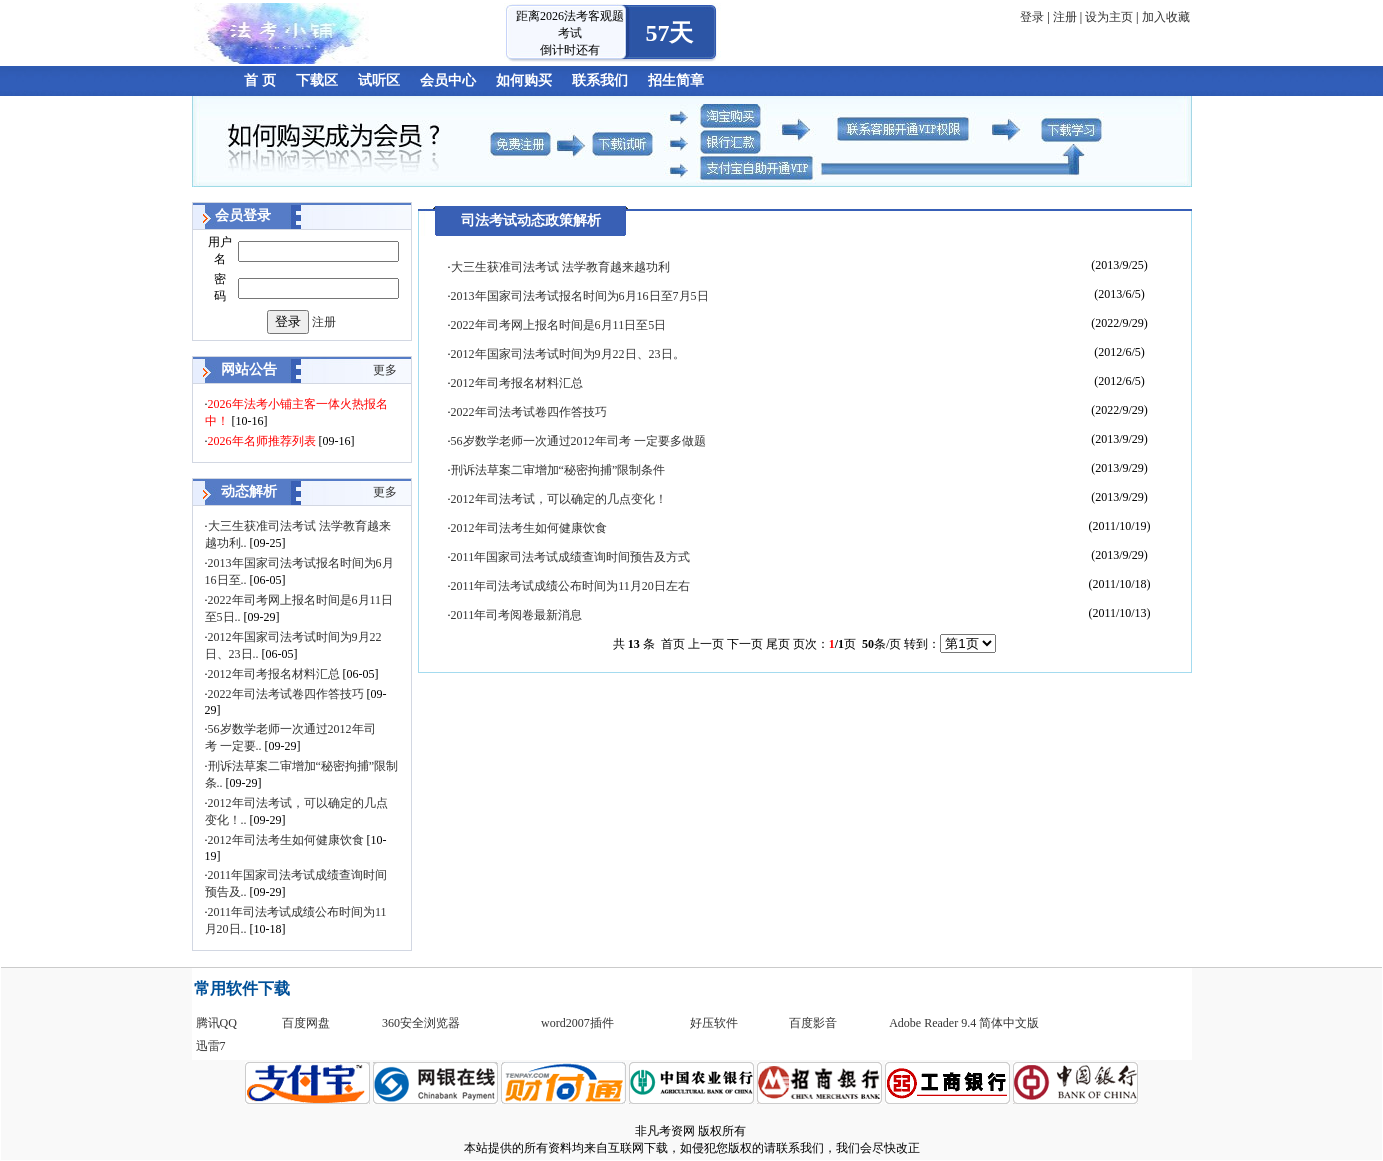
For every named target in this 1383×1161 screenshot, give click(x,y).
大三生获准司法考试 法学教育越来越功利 (560, 267)
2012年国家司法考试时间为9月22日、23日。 (568, 354)
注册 (1065, 17)
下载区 (317, 80)
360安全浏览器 (421, 1023)
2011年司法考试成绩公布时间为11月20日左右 (570, 586)
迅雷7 (211, 1046)
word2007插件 (577, 1023)
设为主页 (1109, 17)
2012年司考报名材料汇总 (274, 674)
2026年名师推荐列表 (262, 441)
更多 (385, 370)
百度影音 (813, 1023)
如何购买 (524, 80)
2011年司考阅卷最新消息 (517, 615)
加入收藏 (1166, 17)
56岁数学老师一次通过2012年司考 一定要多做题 (578, 441)
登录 (1032, 17)
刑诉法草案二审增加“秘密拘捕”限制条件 (558, 470)
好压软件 (714, 1023)
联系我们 (600, 80)
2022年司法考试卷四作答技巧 (286, 694)
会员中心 (448, 80)
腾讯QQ (216, 1023)
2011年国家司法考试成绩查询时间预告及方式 (571, 557)
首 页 (260, 80)
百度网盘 (306, 1023)
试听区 (379, 80)
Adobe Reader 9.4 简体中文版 (964, 1023)
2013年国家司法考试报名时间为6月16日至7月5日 (580, 296)
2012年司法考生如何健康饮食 (286, 840)
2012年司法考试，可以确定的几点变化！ (559, 499)
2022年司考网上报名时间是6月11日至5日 (559, 325)
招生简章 (676, 80)
